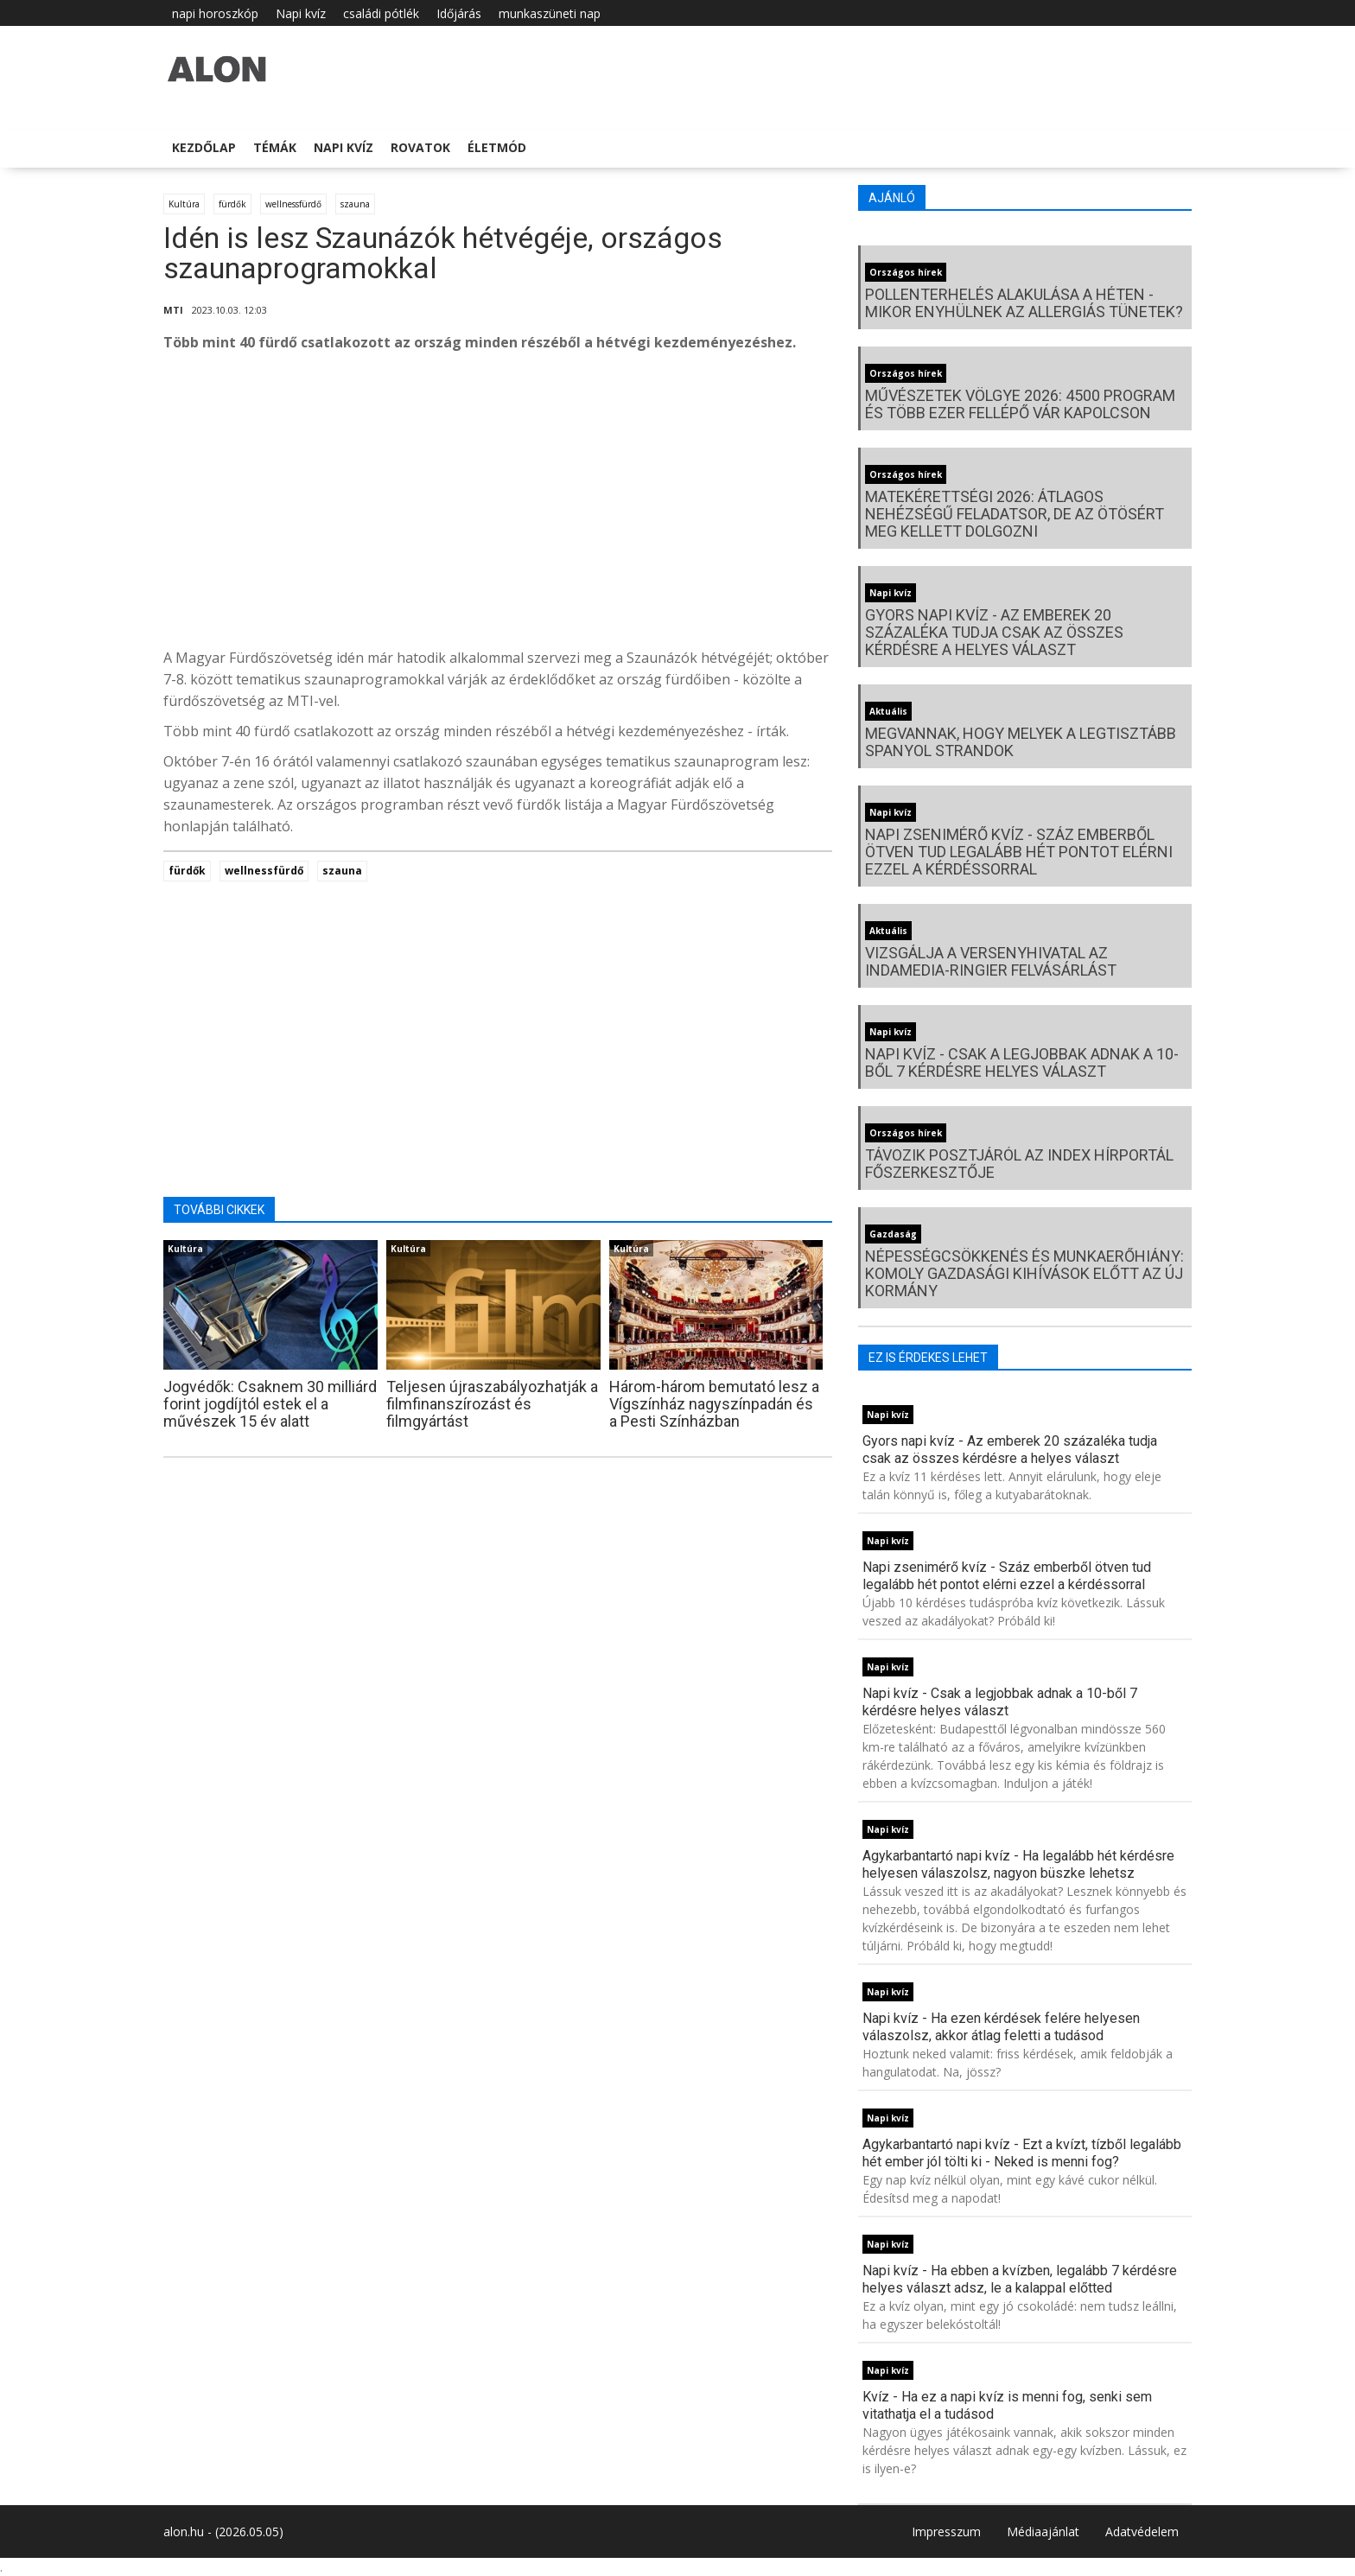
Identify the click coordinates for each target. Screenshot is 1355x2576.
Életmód (497, 147)
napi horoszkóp (215, 13)
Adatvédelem (1142, 2531)
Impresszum (946, 2531)
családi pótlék (381, 13)
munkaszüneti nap (550, 13)
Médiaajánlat (1043, 2531)
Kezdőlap (204, 147)
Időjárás (458, 13)
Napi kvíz (301, 13)
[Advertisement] (497, 505)
